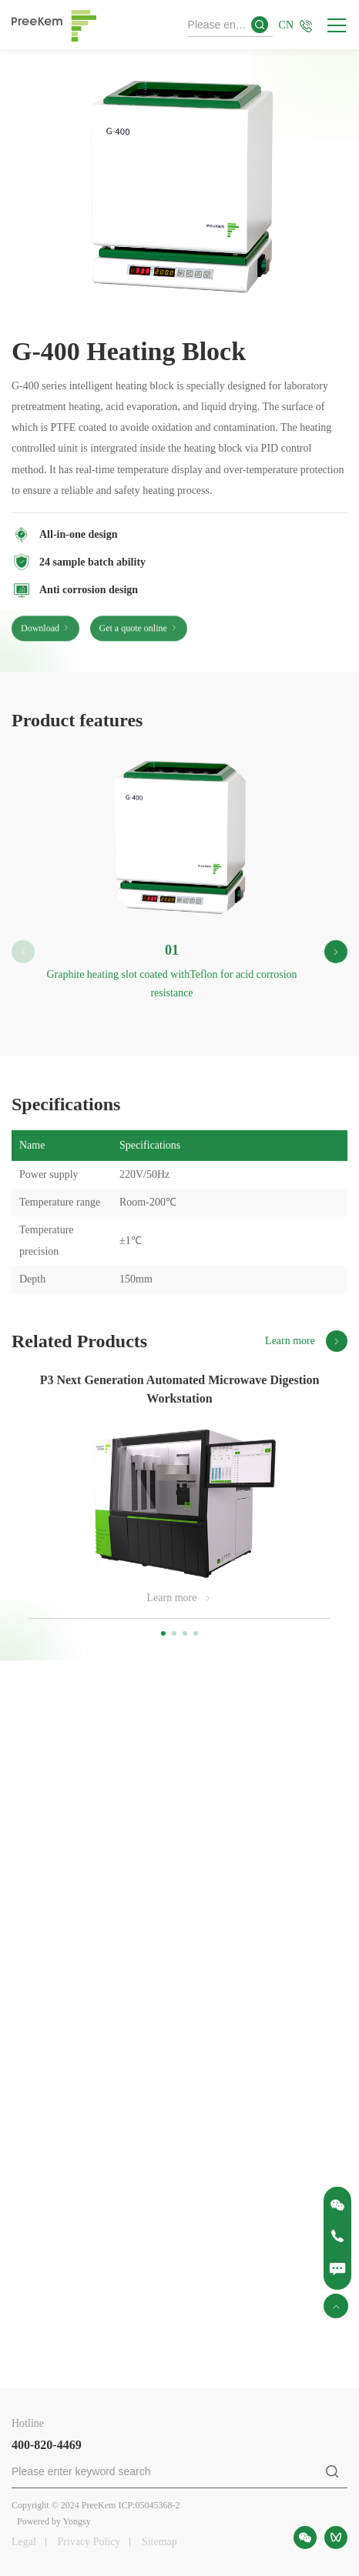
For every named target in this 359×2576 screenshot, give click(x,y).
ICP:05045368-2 (149, 2505)
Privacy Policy (88, 2542)
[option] (179, 192)
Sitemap (159, 2542)
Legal (24, 2542)
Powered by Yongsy (54, 2521)
